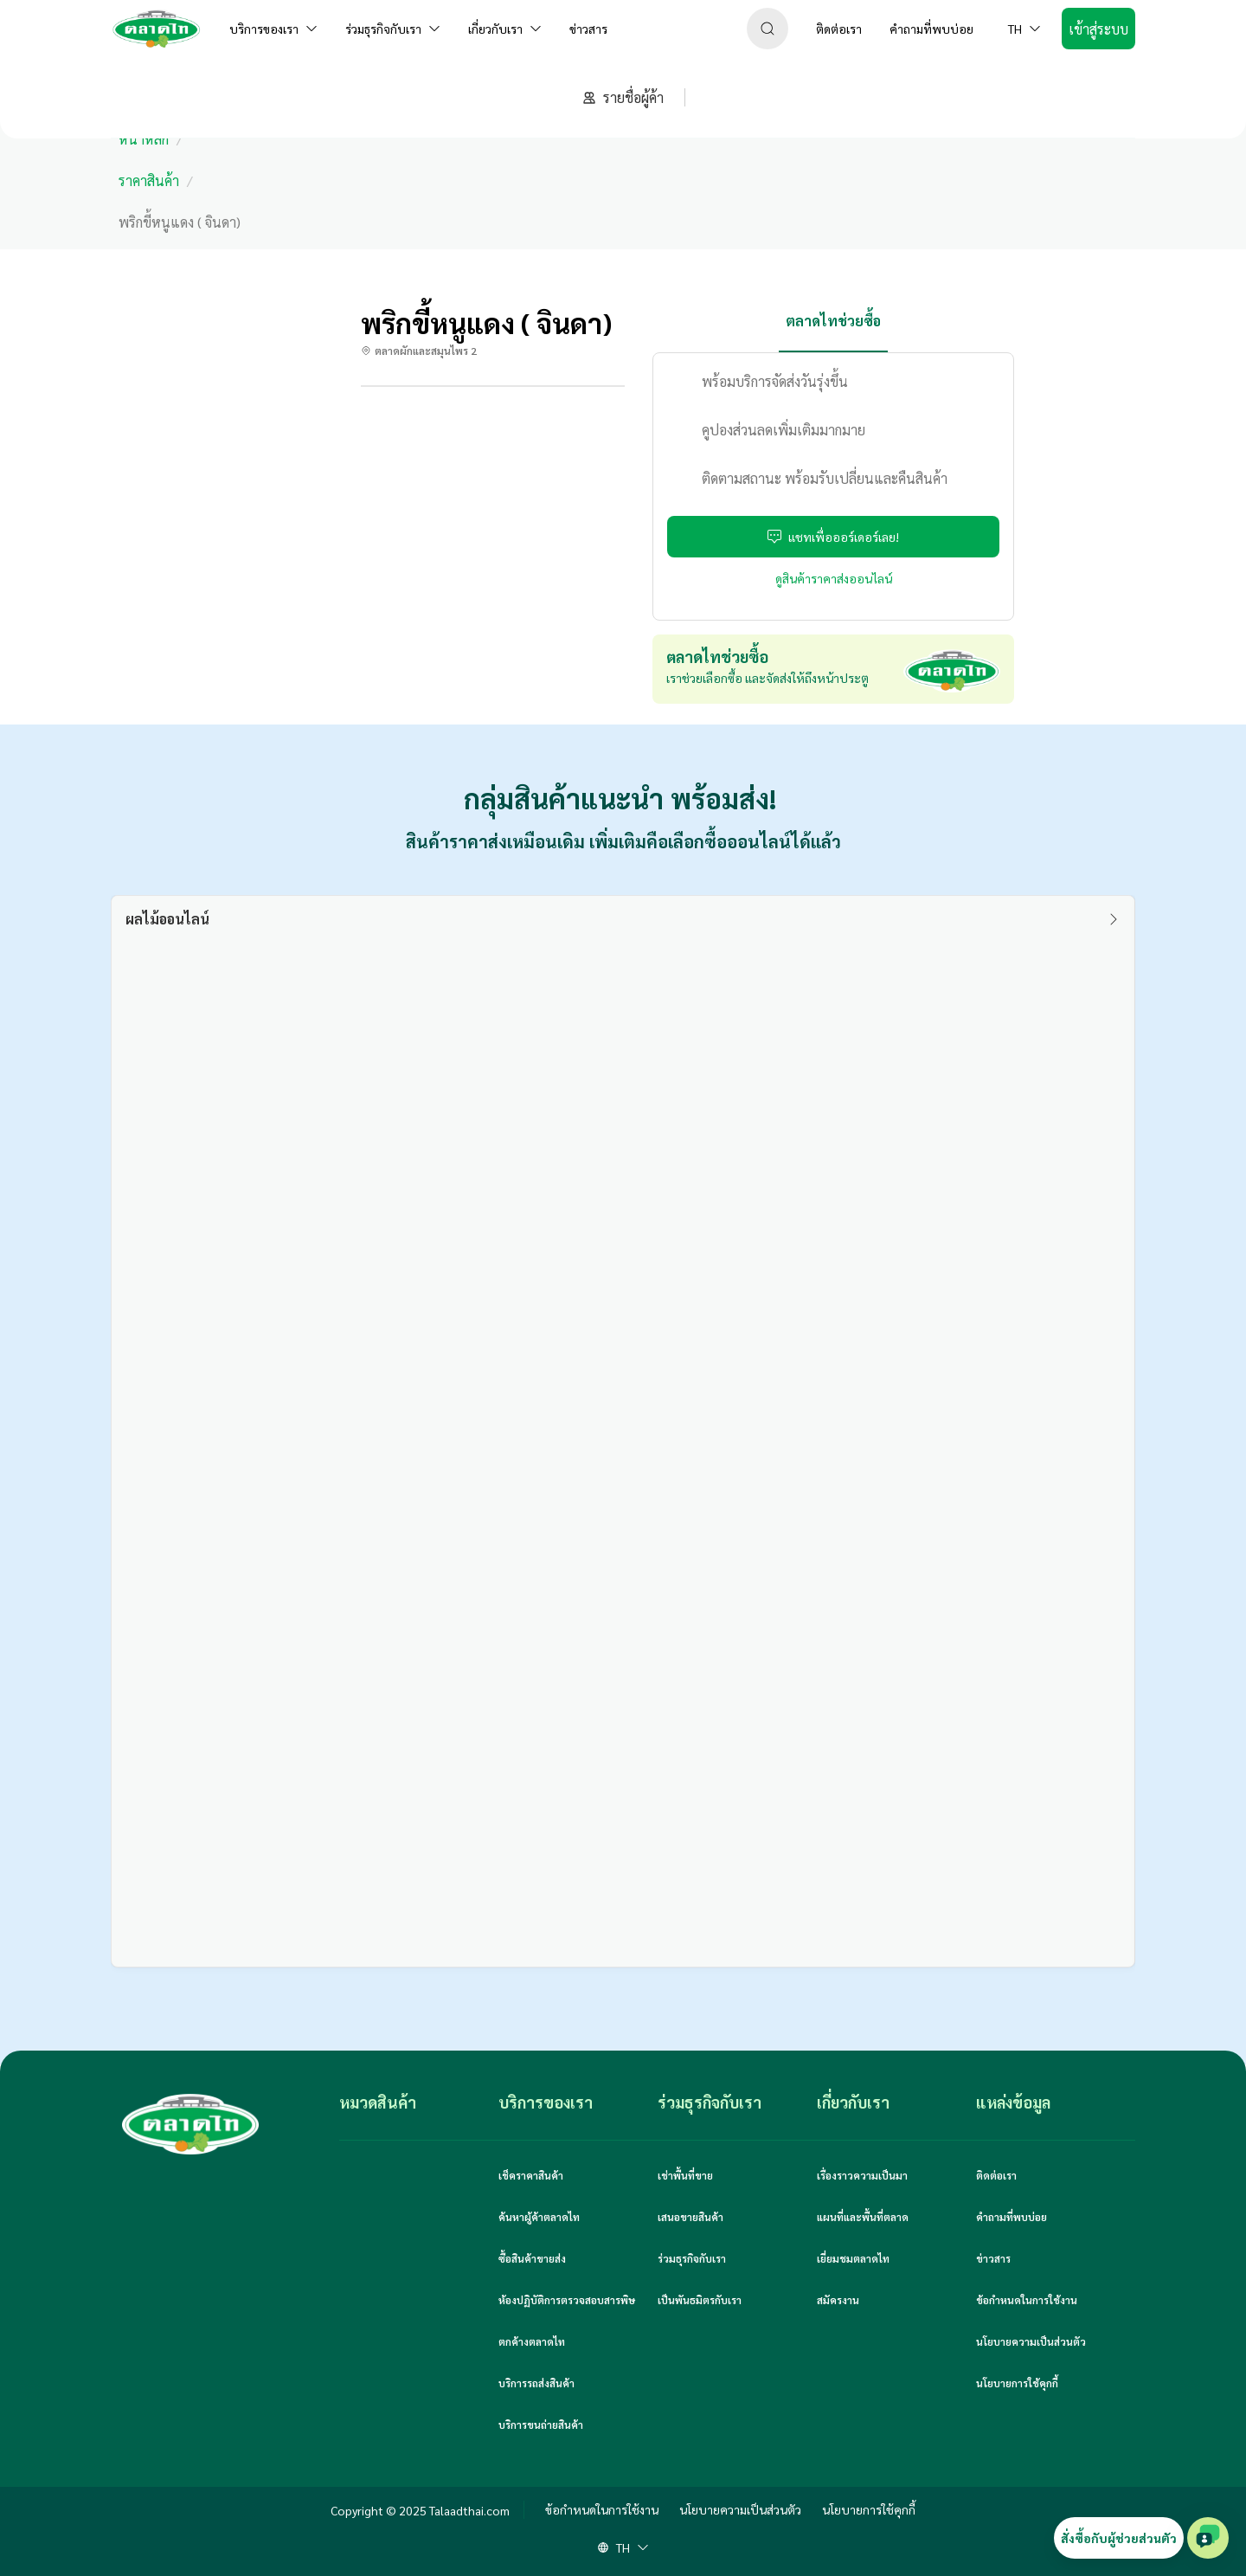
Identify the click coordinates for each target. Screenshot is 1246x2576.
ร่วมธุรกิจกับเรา (692, 2258)
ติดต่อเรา (996, 2175)
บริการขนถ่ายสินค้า (540, 2424)
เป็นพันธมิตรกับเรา (700, 2300)
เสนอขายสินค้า (690, 2217)
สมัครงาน (838, 2300)
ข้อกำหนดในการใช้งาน (1026, 2300)
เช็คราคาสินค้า (530, 2175)
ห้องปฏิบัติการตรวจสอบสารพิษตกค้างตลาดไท (566, 2320)
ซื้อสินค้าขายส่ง (532, 2258)
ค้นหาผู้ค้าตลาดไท (539, 2217)
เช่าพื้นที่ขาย (685, 2175)
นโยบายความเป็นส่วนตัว (1031, 2341)
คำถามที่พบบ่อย (1011, 2217)
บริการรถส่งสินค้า (536, 2383)
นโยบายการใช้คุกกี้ (1017, 2383)
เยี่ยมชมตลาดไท (853, 2258)
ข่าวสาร (993, 2258)
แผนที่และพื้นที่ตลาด (863, 2217)
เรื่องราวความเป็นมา (862, 2175)
